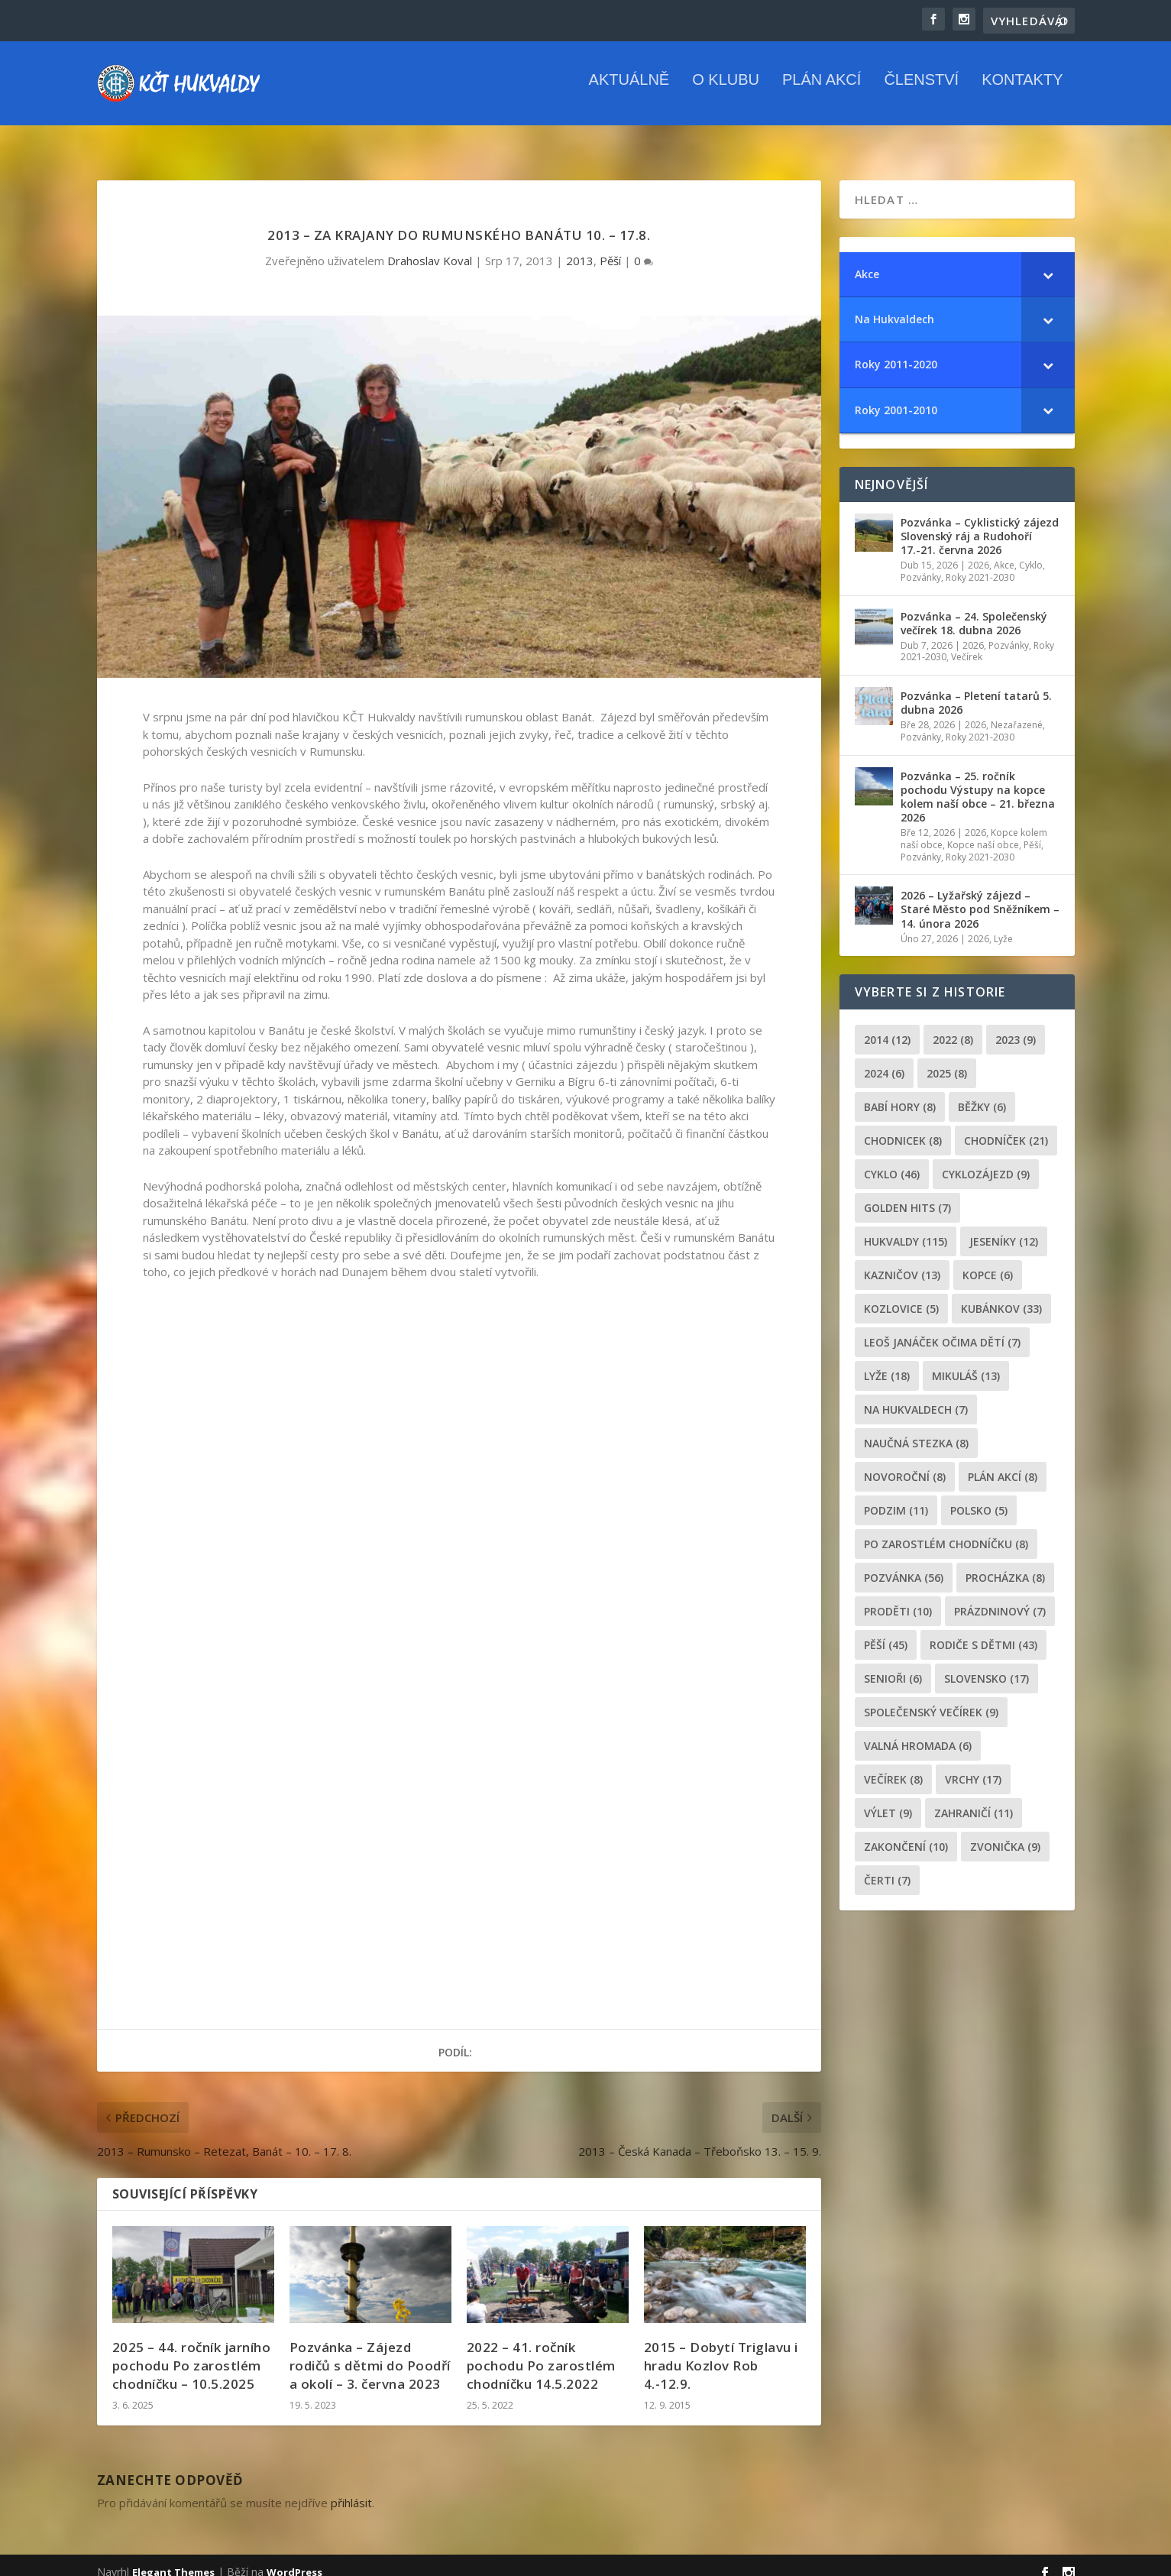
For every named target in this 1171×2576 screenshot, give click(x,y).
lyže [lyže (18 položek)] (887, 1362)
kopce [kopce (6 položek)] (987, 1261)
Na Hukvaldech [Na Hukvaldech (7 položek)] (916, 1395)
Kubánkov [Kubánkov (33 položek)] (1001, 1295)
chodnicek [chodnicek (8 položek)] (903, 1127)
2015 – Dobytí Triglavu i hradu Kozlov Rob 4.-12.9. (721, 2352)
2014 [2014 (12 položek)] (887, 1026)
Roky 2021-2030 (980, 563)
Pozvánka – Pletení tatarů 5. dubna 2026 (976, 689)
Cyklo (1031, 551)
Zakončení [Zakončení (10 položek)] (906, 1833)
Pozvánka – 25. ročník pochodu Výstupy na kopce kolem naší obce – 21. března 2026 (978, 783)
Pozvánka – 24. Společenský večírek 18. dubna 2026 (974, 609)
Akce (1004, 551)
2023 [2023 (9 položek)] (1015, 1026)
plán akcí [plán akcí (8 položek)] (1002, 1463)
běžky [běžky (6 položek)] (982, 1093)
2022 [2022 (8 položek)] (953, 1026)
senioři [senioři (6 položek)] (893, 1664)
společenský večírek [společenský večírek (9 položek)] (931, 1698)
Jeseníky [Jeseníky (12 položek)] (1003, 1227)
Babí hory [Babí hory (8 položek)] (900, 1093)
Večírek (966, 643)
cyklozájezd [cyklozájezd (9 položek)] (986, 1160)
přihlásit (351, 2489)
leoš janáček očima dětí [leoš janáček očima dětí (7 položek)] (942, 1328)
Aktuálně (629, 91)
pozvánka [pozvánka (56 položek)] (903, 1564)
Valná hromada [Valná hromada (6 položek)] (918, 1732)
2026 (978, 551)
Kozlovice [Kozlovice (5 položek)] (901, 1295)
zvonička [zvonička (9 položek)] (1005, 1833)
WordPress (294, 2558)
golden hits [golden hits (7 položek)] (907, 1194)
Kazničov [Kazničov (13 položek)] (902, 1261)
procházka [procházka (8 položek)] (1005, 1564)
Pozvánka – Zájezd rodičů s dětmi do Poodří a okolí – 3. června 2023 (370, 2352)
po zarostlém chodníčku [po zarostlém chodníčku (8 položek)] (946, 1530)
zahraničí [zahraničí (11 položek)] (973, 1799)
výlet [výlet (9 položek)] (888, 1799)
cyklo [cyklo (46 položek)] (892, 1160)
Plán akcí (821, 91)
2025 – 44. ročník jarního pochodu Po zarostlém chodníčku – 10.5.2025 (191, 2352)
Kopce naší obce (983, 831)
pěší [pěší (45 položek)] (885, 1631)
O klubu (725, 91)
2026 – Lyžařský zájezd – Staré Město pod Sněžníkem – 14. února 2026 (980, 895)
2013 (580, 246)
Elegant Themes (173, 2558)
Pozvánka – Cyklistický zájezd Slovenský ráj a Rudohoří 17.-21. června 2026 (980, 522)
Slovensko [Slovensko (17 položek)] (986, 1664)
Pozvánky (921, 563)
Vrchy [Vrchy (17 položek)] (973, 1765)
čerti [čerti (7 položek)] (887, 1866)
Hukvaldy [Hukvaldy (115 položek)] (905, 1227)
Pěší (610, 246)
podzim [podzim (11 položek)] (896, 1496)
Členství (921, 91)
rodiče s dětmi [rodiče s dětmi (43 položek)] (983, 1631)
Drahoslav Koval (429, 246)
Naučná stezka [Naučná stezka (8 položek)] (916, 1429)
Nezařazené (1017, 711)
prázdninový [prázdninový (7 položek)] (1000, 1597)
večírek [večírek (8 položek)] (893, 1765)
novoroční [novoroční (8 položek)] (905, 1463)
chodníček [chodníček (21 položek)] (1006, 1127)
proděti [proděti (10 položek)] (898, 1597)
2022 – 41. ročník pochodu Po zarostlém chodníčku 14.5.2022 (541, 2352)
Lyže (1003, 925)
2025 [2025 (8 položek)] (947, 1059)
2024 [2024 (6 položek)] (884, 1059)
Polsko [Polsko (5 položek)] (979, 1496)
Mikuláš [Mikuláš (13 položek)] (966, 1362)
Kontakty (1022, 91)
